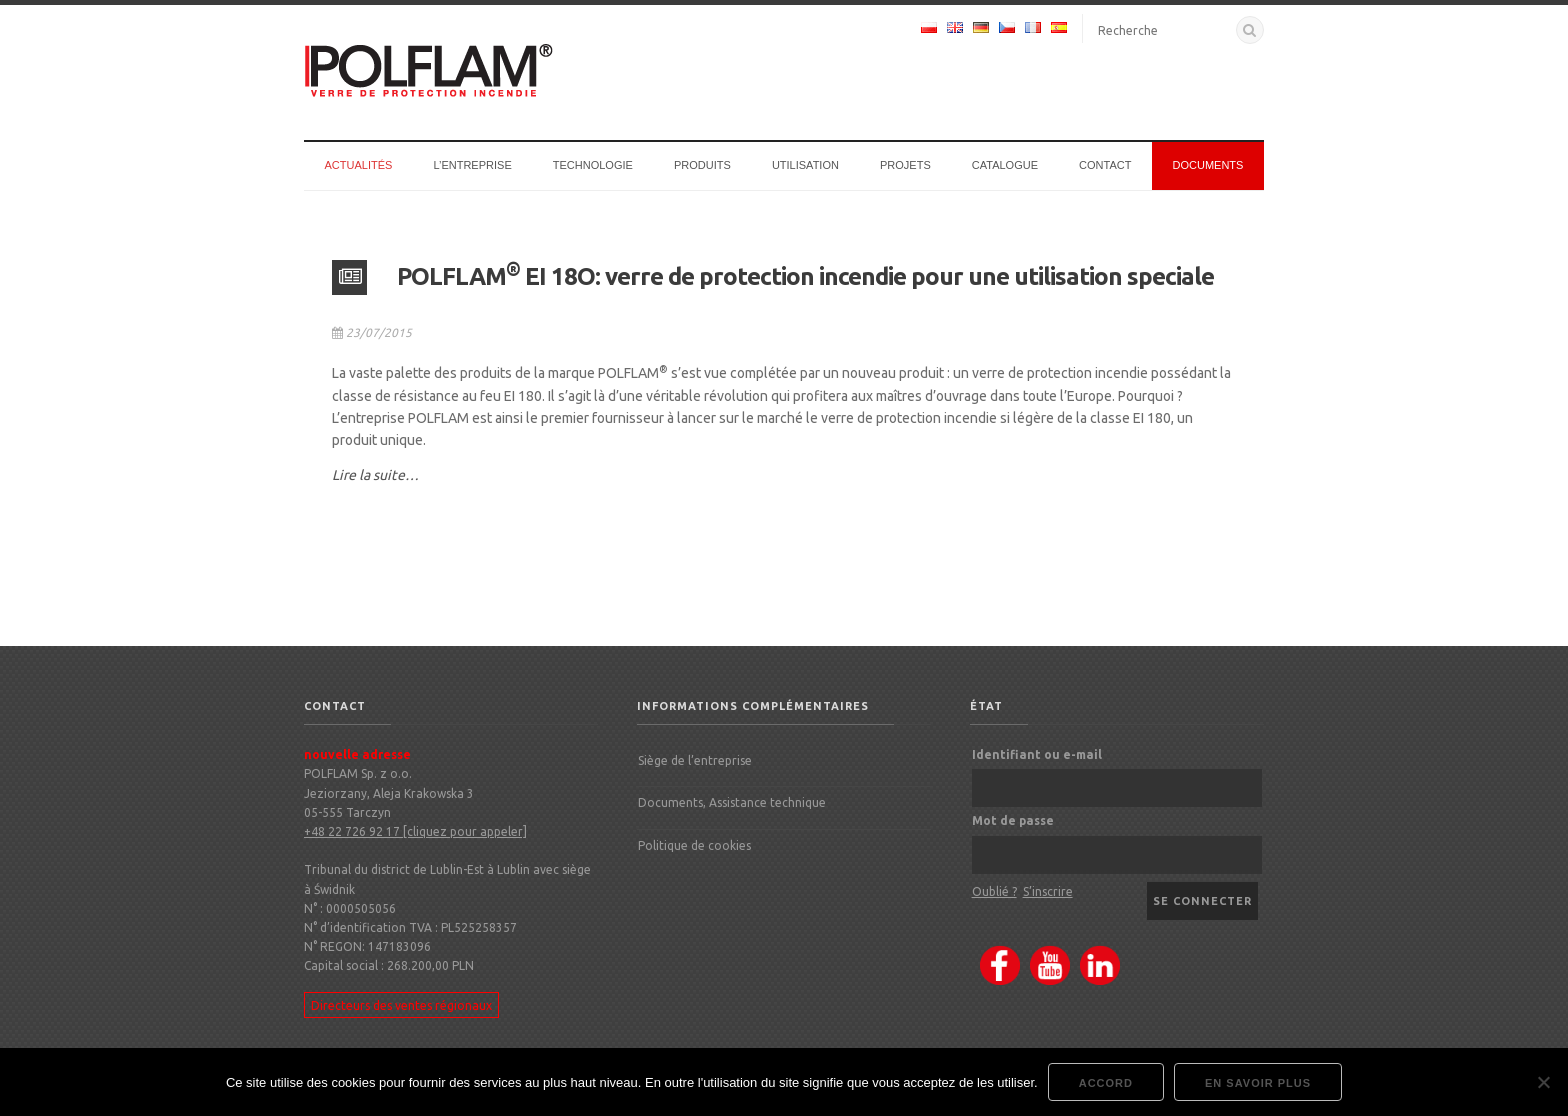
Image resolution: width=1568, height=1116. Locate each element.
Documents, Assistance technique (732, 802)
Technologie (593, 165)
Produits (702, 165)
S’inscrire (1048, 891)
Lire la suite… (375, 475)
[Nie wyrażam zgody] (1543, 1082)
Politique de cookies (694, 845)
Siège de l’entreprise (695, 760)
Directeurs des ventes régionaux (401, 1004)
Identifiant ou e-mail (1037, 754)
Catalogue (1005, 165)
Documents (1208, 165)
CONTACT (1105, 165)
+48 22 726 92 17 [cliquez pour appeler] (415, 831)
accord (1106, 1083)
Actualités (359, 165)
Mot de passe (1013, 820)
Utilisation (805, 165)
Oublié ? (994, 891)
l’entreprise (472, 165)
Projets (905, 165)
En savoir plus (1258, 1083)
